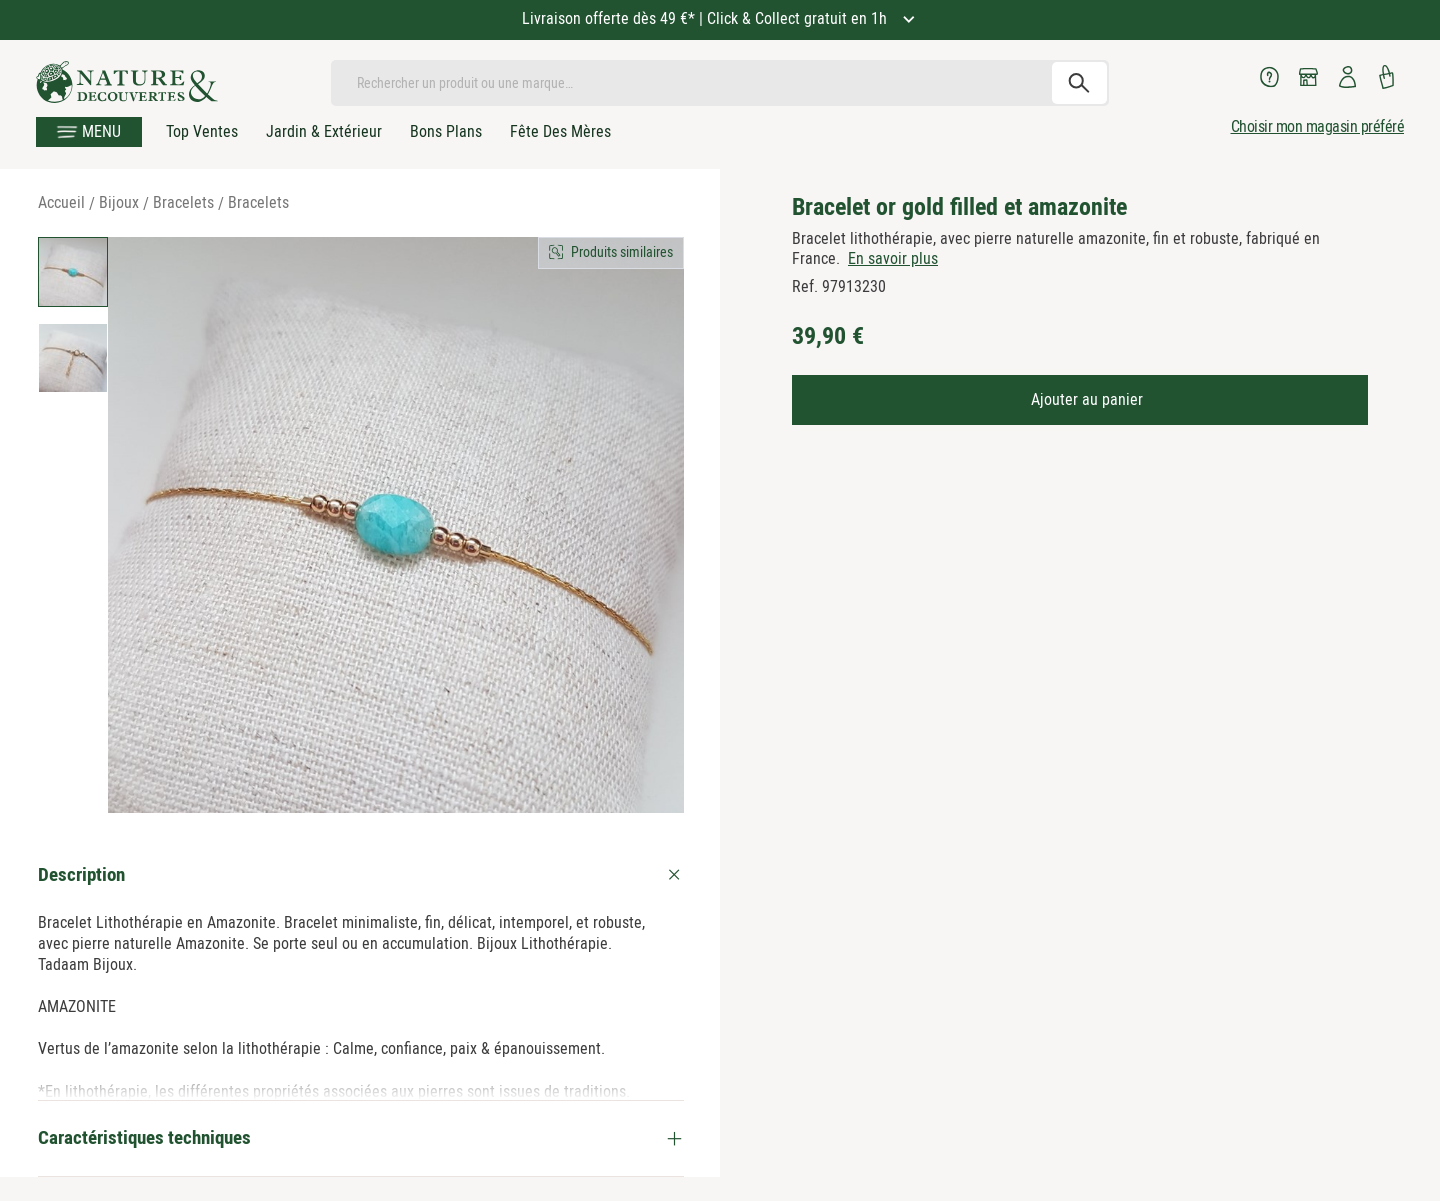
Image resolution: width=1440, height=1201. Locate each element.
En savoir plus (893, 258)
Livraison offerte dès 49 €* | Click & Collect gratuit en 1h (706, 18)
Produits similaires (622, 252)
